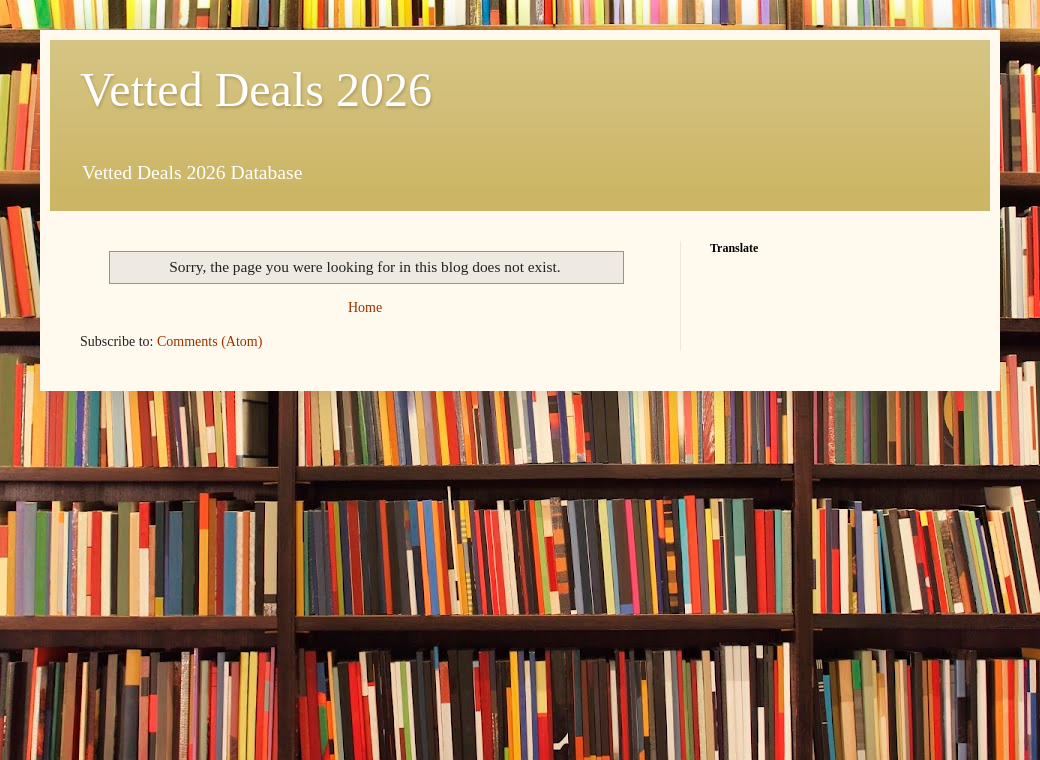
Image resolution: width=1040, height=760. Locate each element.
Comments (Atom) (209, 341)
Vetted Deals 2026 (256, 89)
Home (365, 307)
